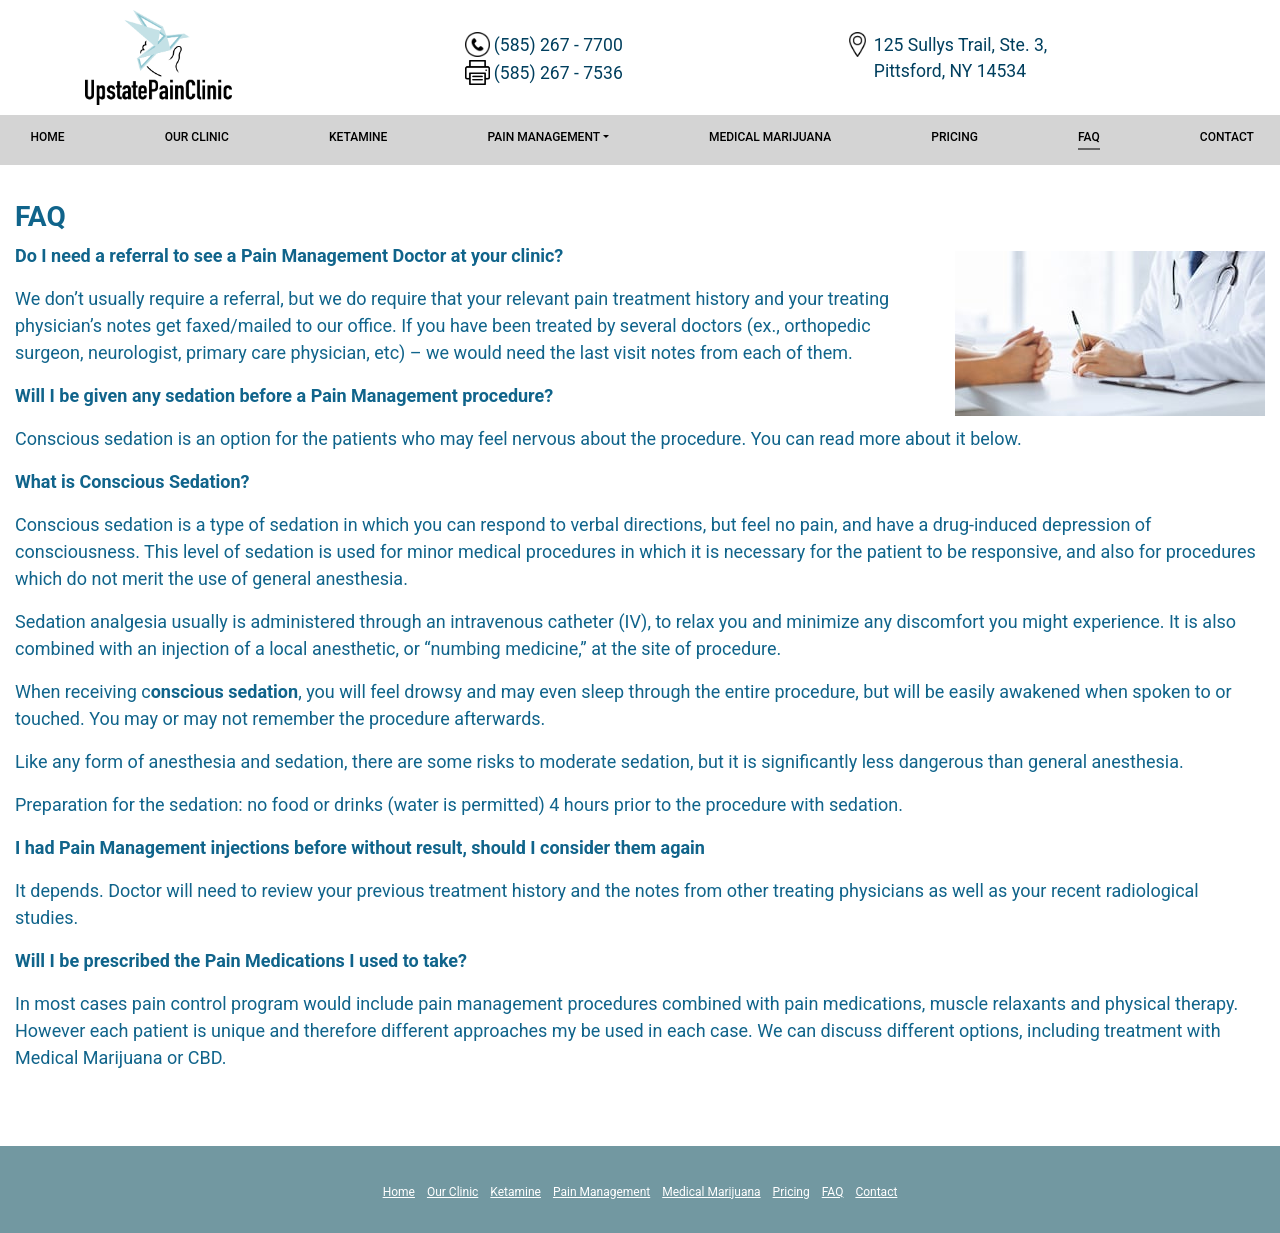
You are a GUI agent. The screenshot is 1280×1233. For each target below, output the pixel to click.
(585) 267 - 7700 (558, 45)
